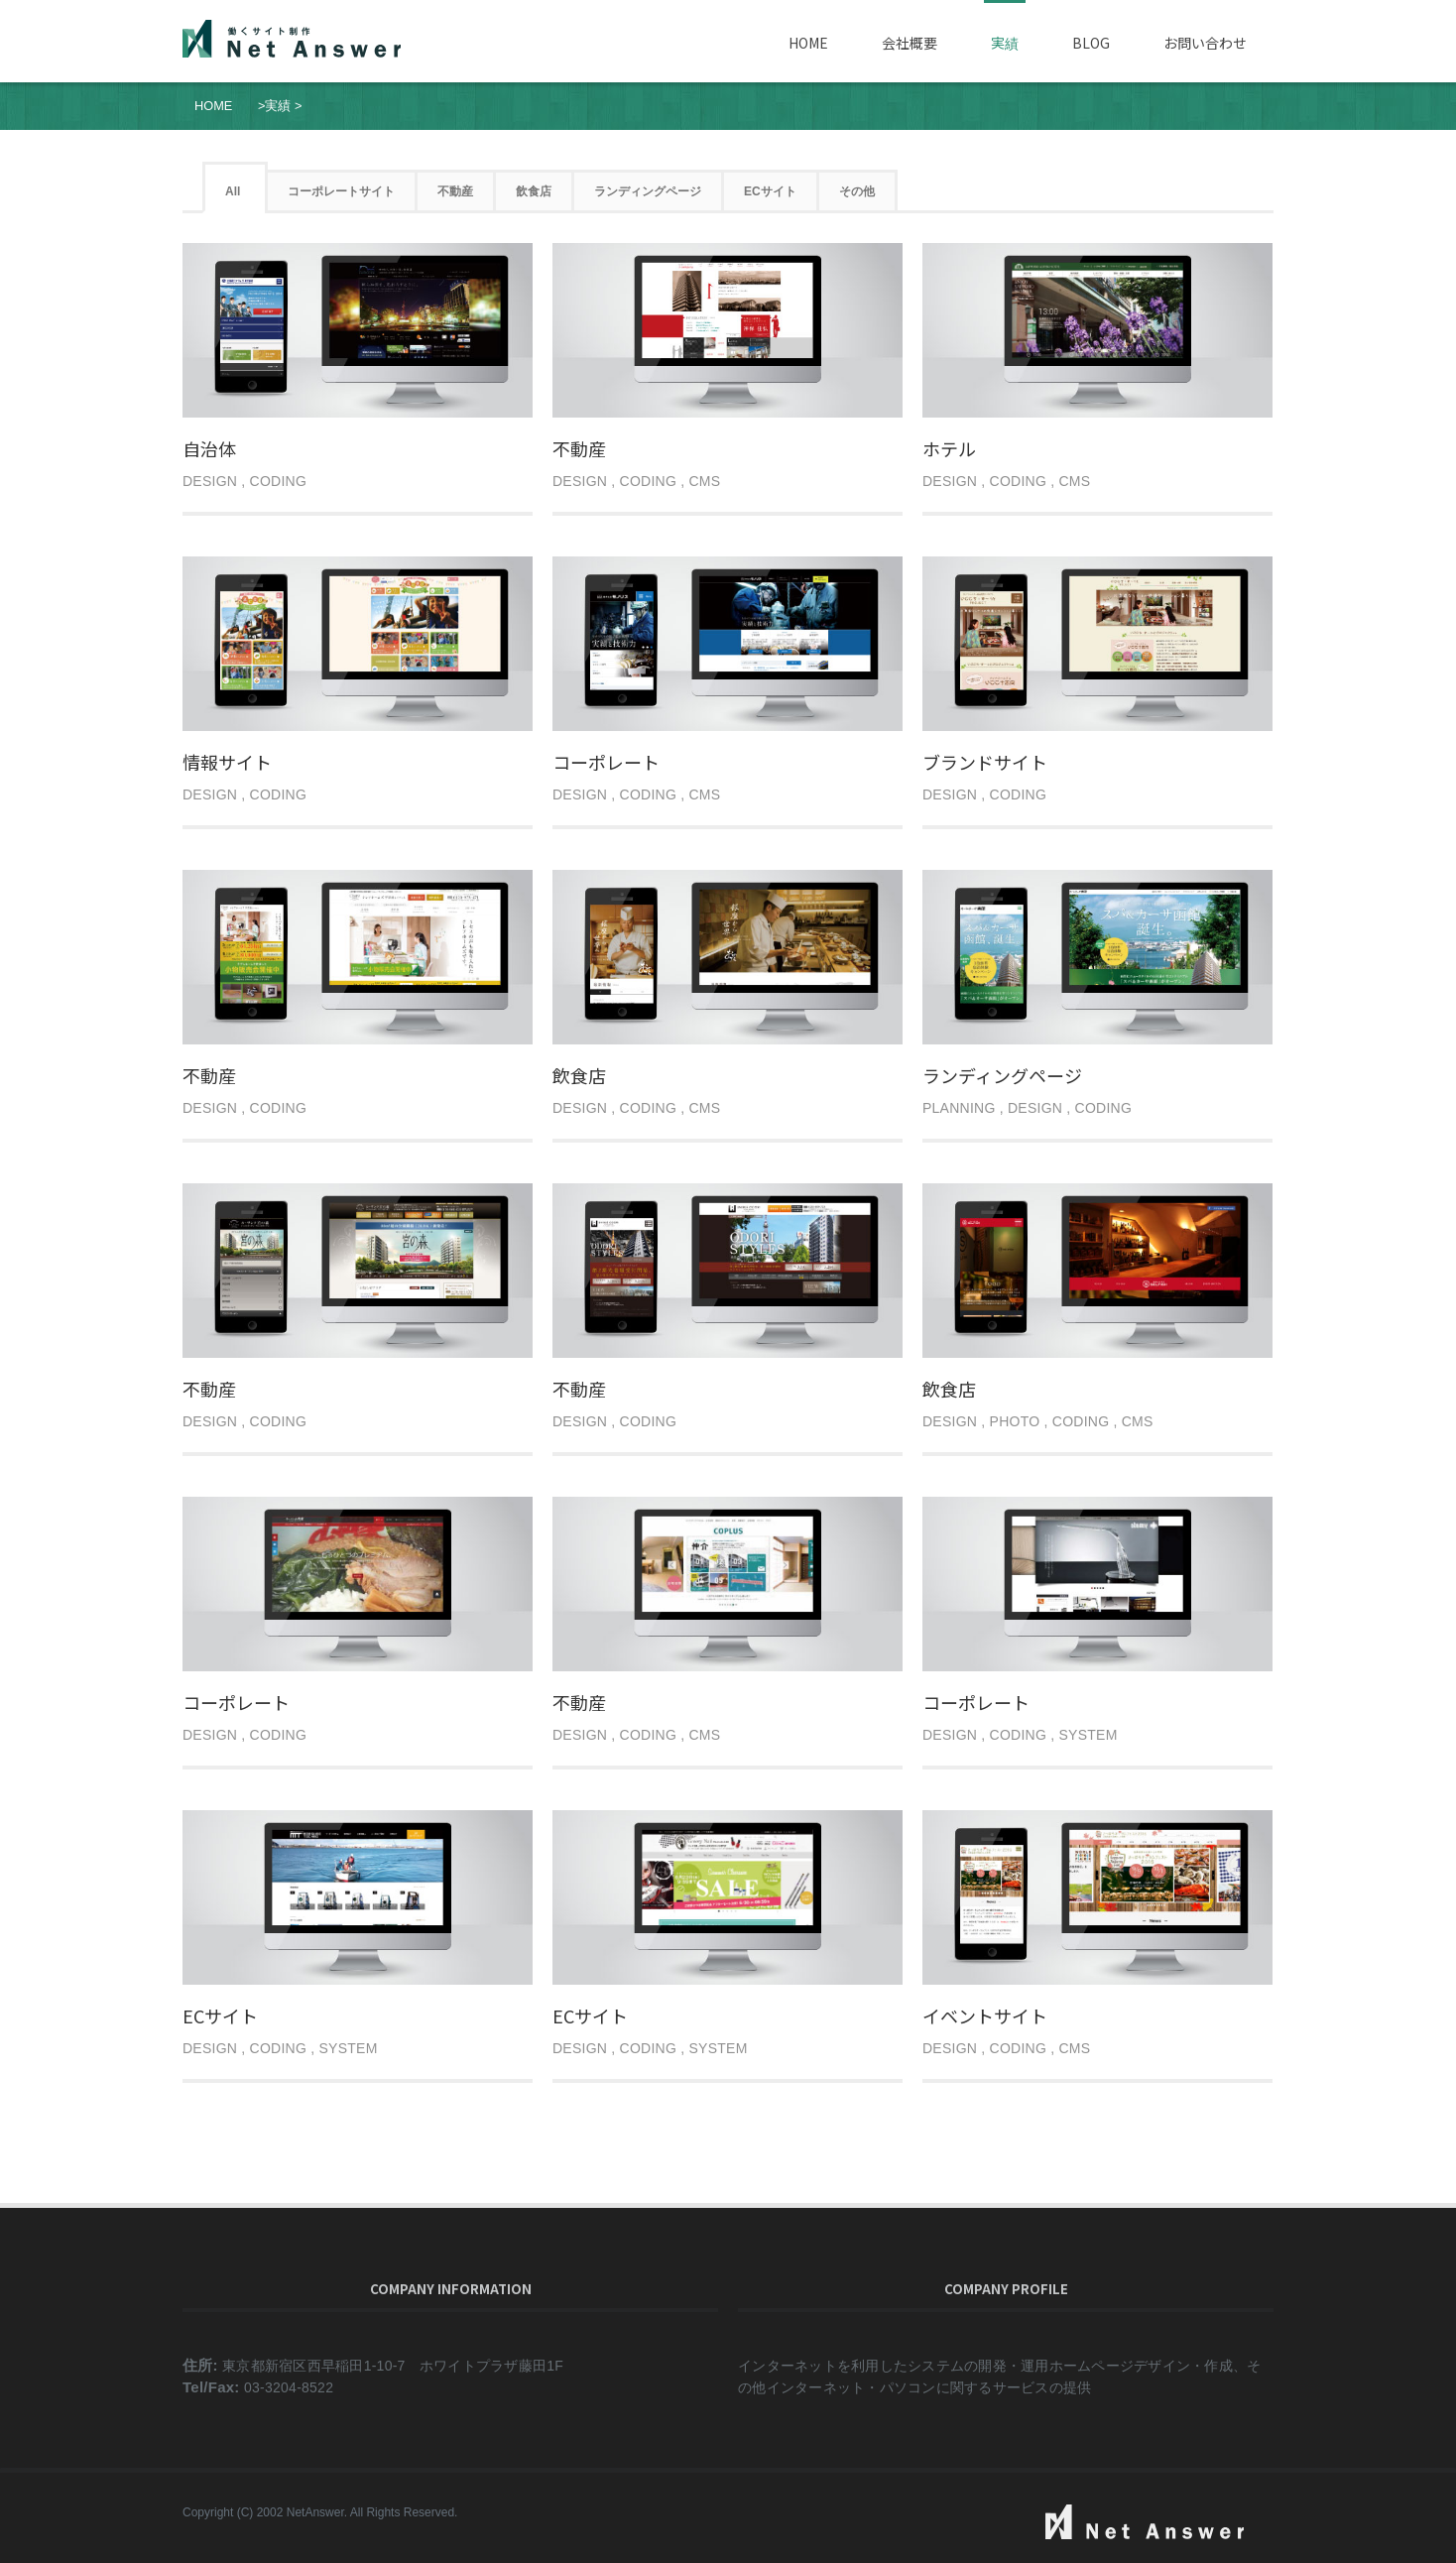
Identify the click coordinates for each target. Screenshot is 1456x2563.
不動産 (455, 191)
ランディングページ (647, 191)
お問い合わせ (1205, 43)
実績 (1005, 43)
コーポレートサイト (341, 191)
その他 (857, 191)
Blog (1091, 43)
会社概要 (909, 43)
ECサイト (770, 191)
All (232, 191)
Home (808, 43)
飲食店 (533, 191)
